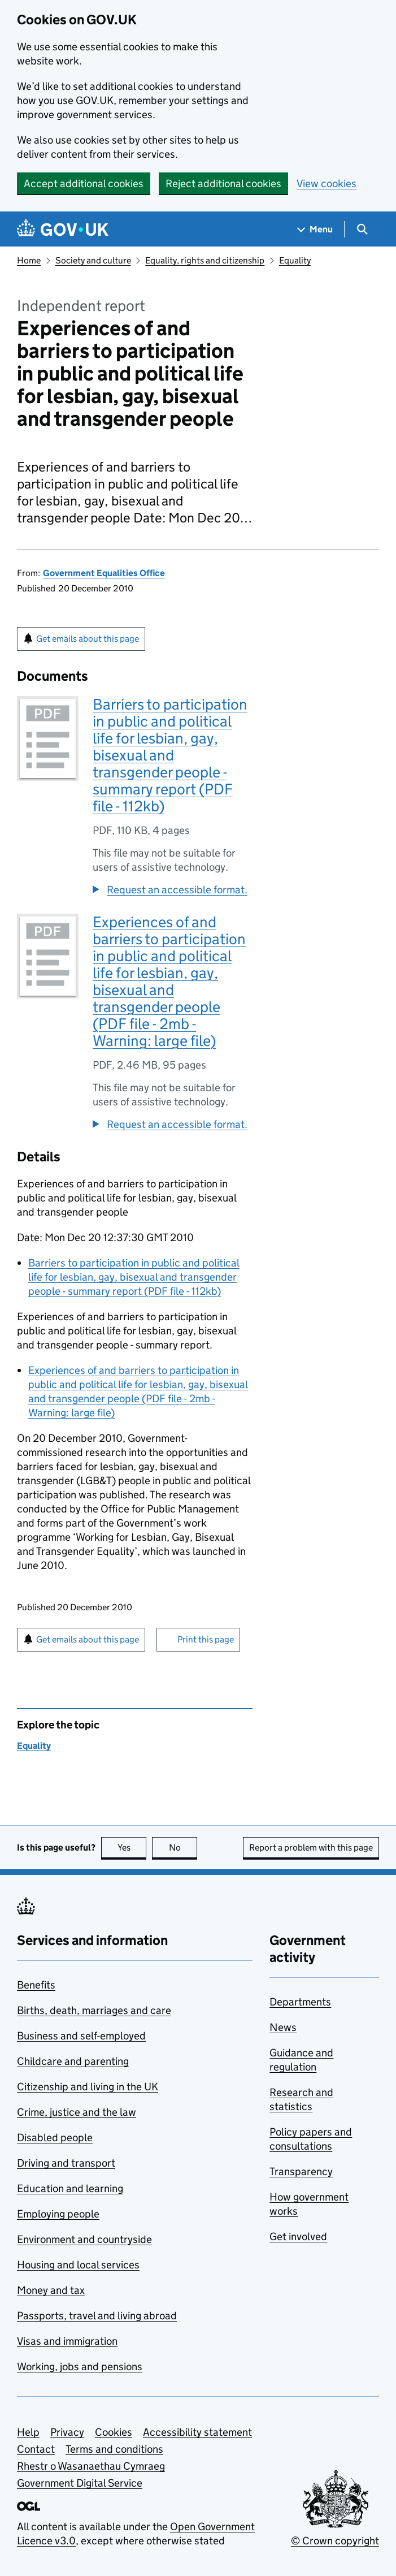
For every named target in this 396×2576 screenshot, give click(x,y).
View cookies (326, 183)
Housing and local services (78, 2264)
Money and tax (51, 2290)
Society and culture (93, 260)
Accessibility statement (197, 2432)
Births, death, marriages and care (94, 2010)
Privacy (67, 2432)
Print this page (205, 1639)
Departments (300, 2001)
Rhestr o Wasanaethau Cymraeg (91, 2466)
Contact (36, 2449)
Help (28, 2432)
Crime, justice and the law (76, 2112)
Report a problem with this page (311, 1847)
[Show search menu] (362, 229)
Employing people (58, 2213)
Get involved (298, 2236)
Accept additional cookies (83, 183)
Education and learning (70, 2188)
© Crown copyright (335, 2540)
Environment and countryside (84, 2239)
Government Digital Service (79, 2482)
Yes (132, 1847)
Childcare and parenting (73, 2061)
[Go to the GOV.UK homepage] (62, 229)
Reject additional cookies (223, 183)
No (183, 1847)
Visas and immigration (67, 2341)
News (283, 2027)
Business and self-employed (81, 2035)
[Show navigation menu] (315, 229)
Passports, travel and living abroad (97, 2315)
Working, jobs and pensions (79, 2366)
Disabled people (55, 2137)
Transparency (301, 2171)
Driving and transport (66, 2162)
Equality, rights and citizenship (204, 260)
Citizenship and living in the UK (87, 2086)
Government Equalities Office (104, 573)
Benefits (36, 1984)
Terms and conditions (114, 2449)
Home (29, 260)
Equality (295, 260)
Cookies (113, 2432)
